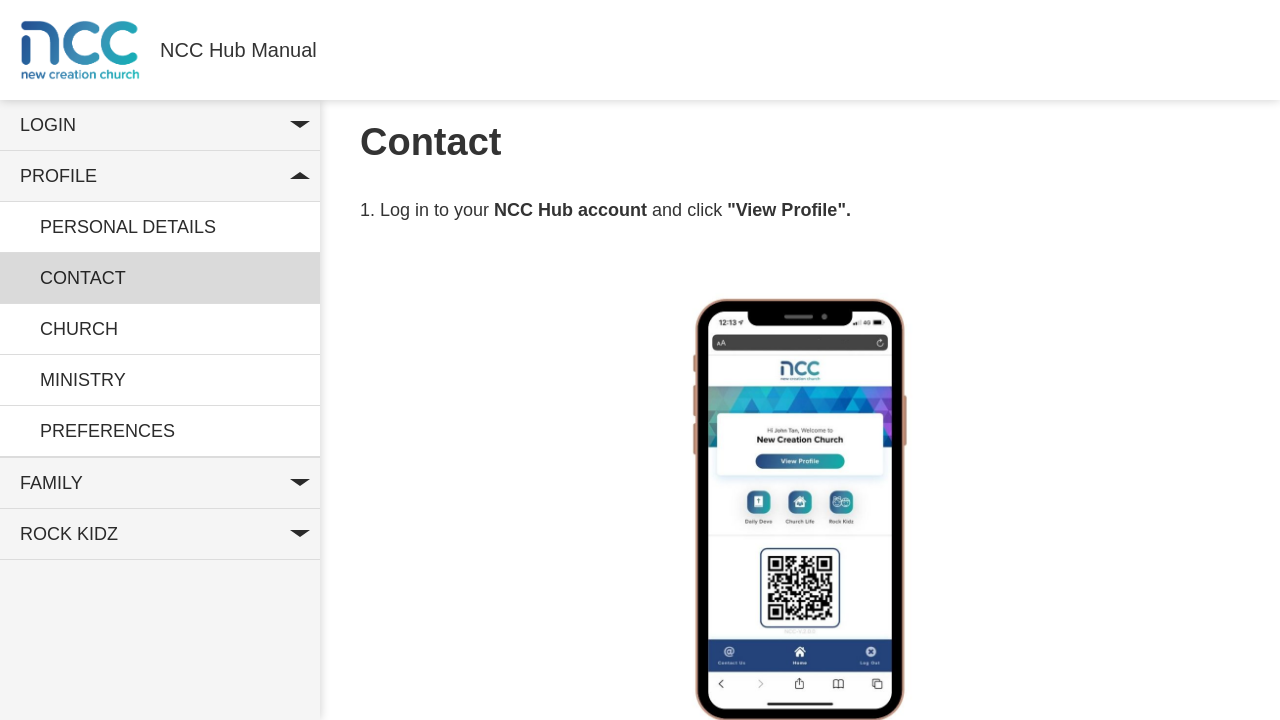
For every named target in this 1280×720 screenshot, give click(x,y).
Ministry (83, 380)
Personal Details (128, 227)
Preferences (107, 431)
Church (79, 329)
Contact (83, 278)
